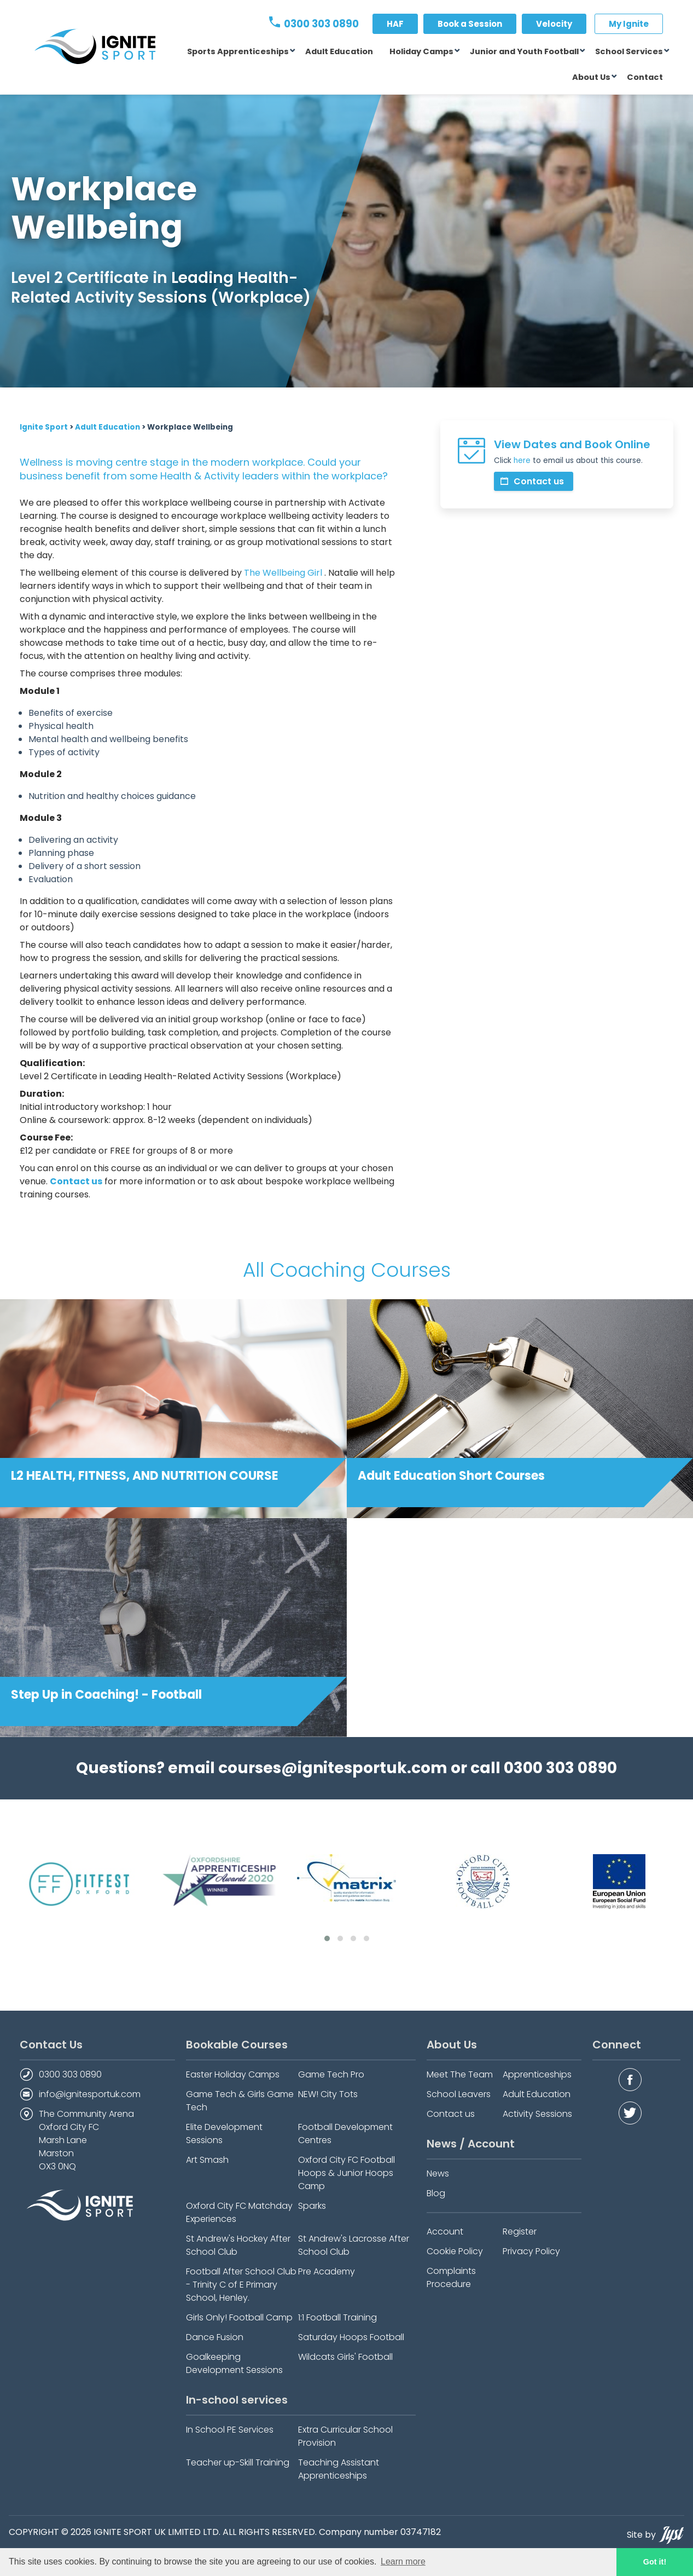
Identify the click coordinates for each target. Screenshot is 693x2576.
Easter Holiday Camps (232, 2074)
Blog (436, 2193)
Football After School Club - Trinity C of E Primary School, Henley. (241, 2284)
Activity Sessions (537, 2114)
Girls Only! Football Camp (239, 2317)
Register (520, 2231)
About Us (591, 77)
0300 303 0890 (314, 23)
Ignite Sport (44, 427)
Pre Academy (326, 2271)
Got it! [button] (654, 2561)
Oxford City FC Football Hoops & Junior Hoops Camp (346, 2173)
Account (445, 2231)
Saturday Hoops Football (351, 2337)
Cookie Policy (455, 2251)
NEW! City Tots (328, 2094)
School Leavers (459, 2094)
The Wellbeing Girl (283, 572)
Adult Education (339, 51)
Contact (645, 77)
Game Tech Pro (331, 2074)
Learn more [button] (403, 2561)
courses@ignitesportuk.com (332, 1768)
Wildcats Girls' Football (345, 2357)
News (438, 2173)
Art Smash (207, 2160)
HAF (395, 24)
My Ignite (629, 24)
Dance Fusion (214, 2337)
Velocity (554, 24)
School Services (629, 51)
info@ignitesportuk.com (90, 2094)
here (522, 460)
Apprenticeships (537, 2074)
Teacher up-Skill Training (237, 2462)
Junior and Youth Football (524, 51)
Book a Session (470, 24)
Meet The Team (460, 2074)
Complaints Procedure (451, 2277)
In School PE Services (229, 2429)
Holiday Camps (421, 51)
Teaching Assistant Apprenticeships (338, 2469)
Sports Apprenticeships (238, 51)
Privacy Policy (531, 2251)
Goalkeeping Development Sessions (234, 2363)
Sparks (312, 2205)
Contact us (532, 481)
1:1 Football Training (337, 2317)
